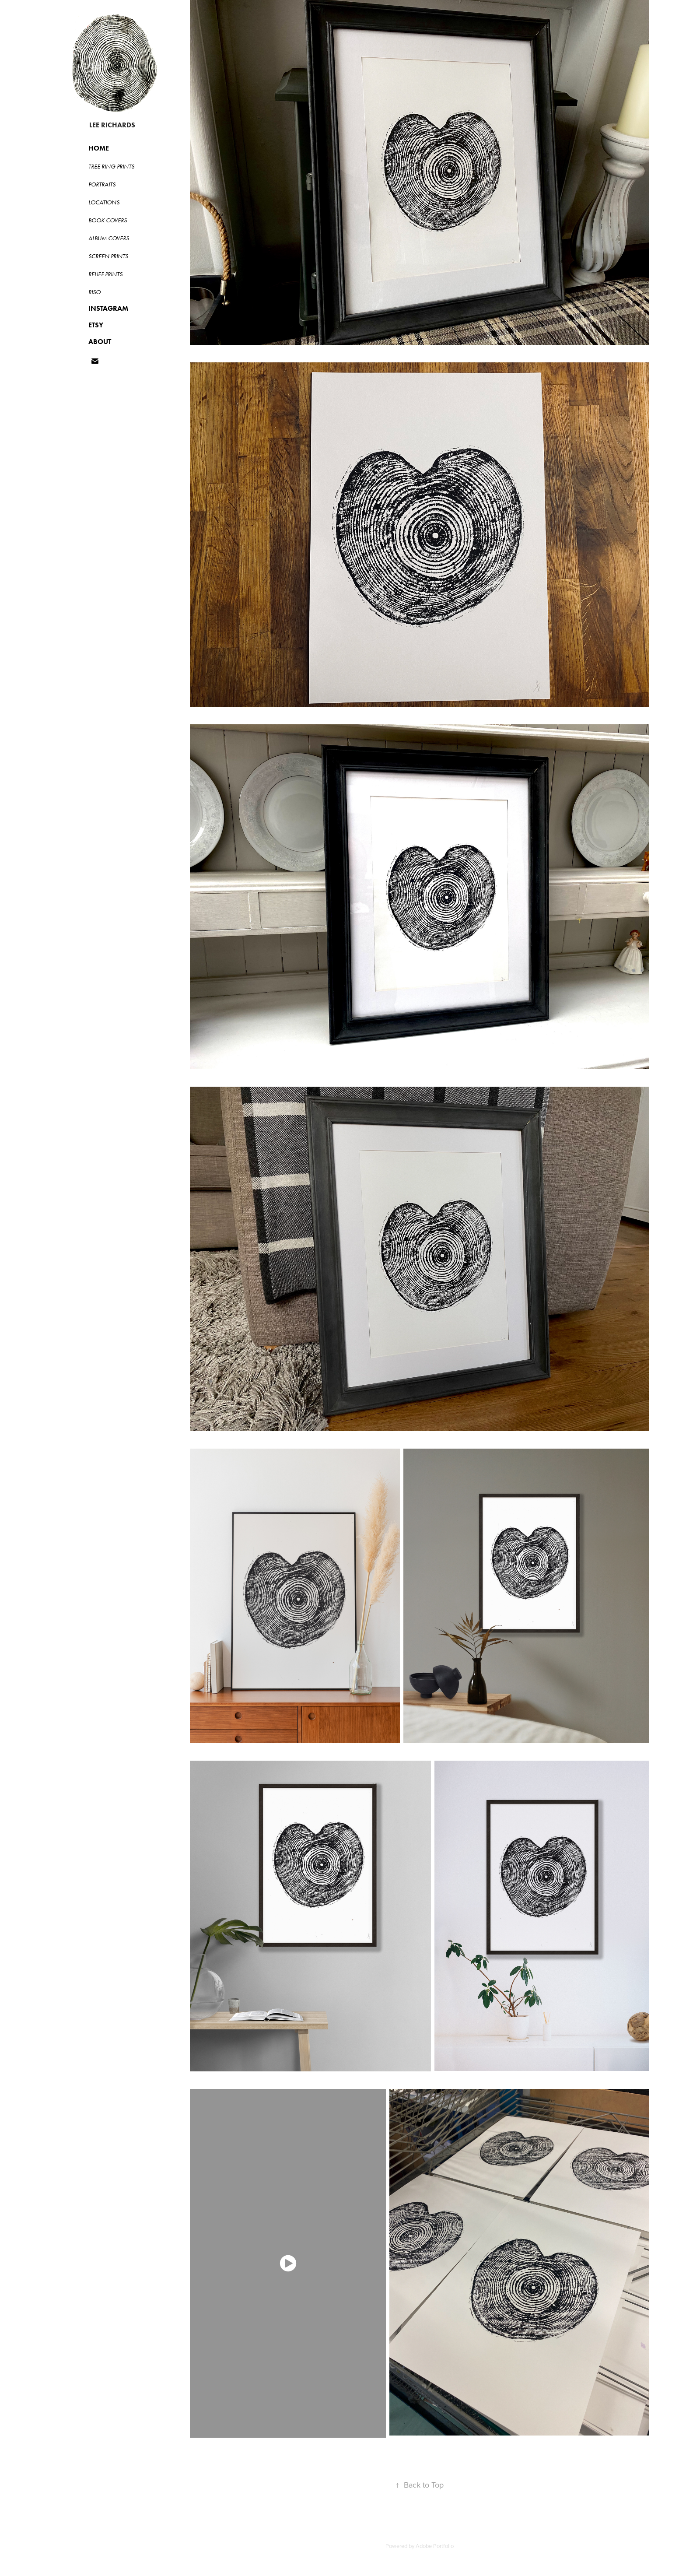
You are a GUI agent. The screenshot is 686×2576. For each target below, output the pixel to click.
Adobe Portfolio (435, 2546)
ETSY (95, 325)
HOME (98, 148)
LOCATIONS (103, 202)
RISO (94, 292)
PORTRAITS (102, 184)
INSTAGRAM (108, 308)
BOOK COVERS (107, 220)
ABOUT (99, 341)
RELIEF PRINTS (105, 274)
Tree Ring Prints (111, 166)
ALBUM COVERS (108, 238)
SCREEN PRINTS (108, 256)
